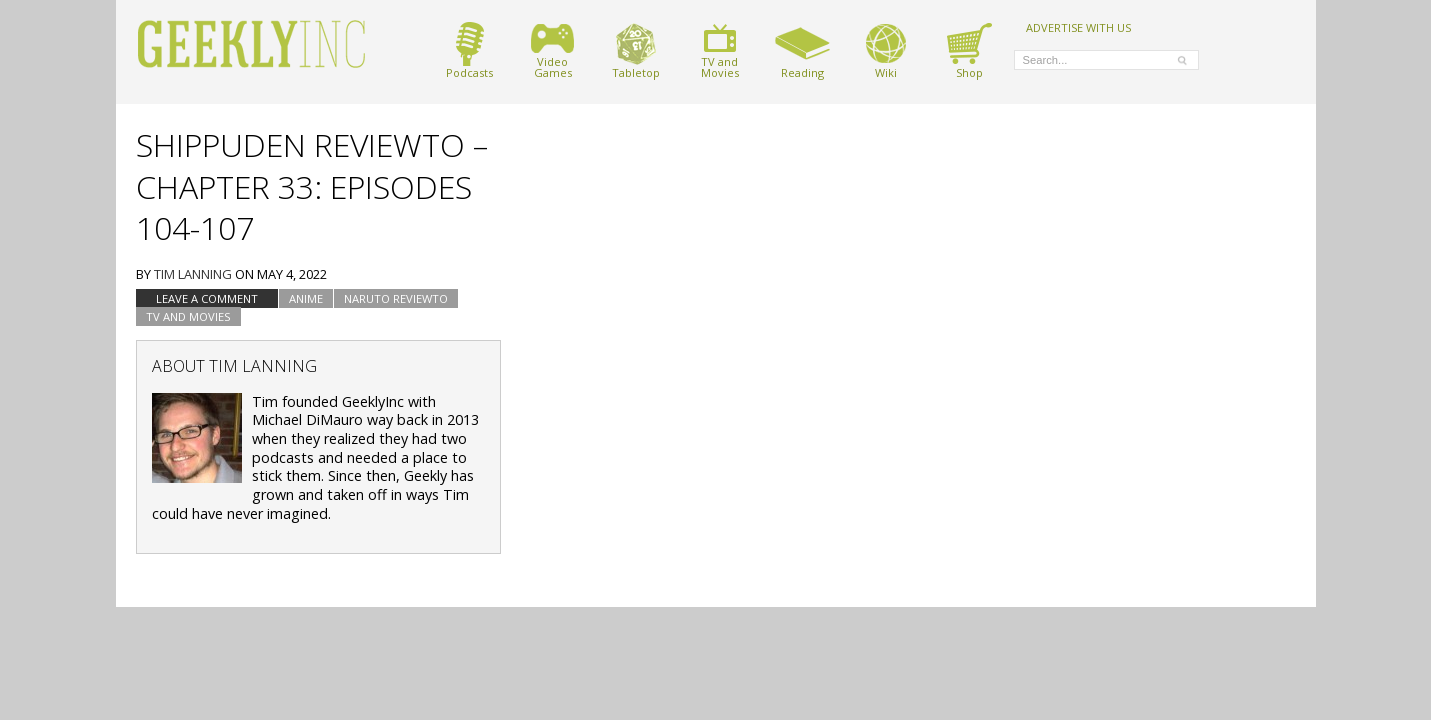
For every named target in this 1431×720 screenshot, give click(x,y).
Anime (306, 298)
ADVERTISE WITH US (1078, 27)
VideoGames (552, 50)
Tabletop (636, 50)
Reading (802, 50)
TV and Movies (188, 316)
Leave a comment (207, 298)
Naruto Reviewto (396, 298)
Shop (969, 50)
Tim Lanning (193, 274)
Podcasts (469, 50)
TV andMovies (720, 50)
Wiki (886, 50)
